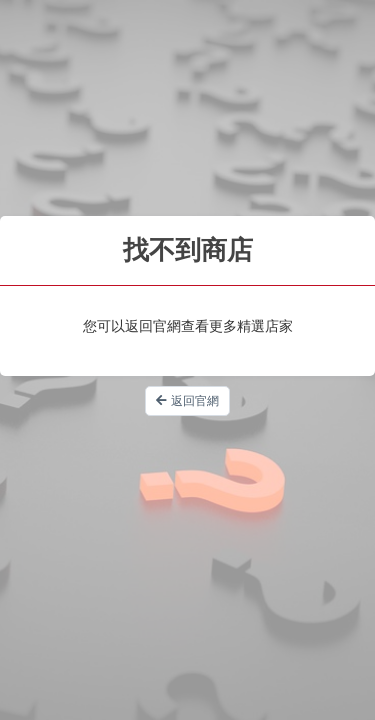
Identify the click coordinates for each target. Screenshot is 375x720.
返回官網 (187, 401)
